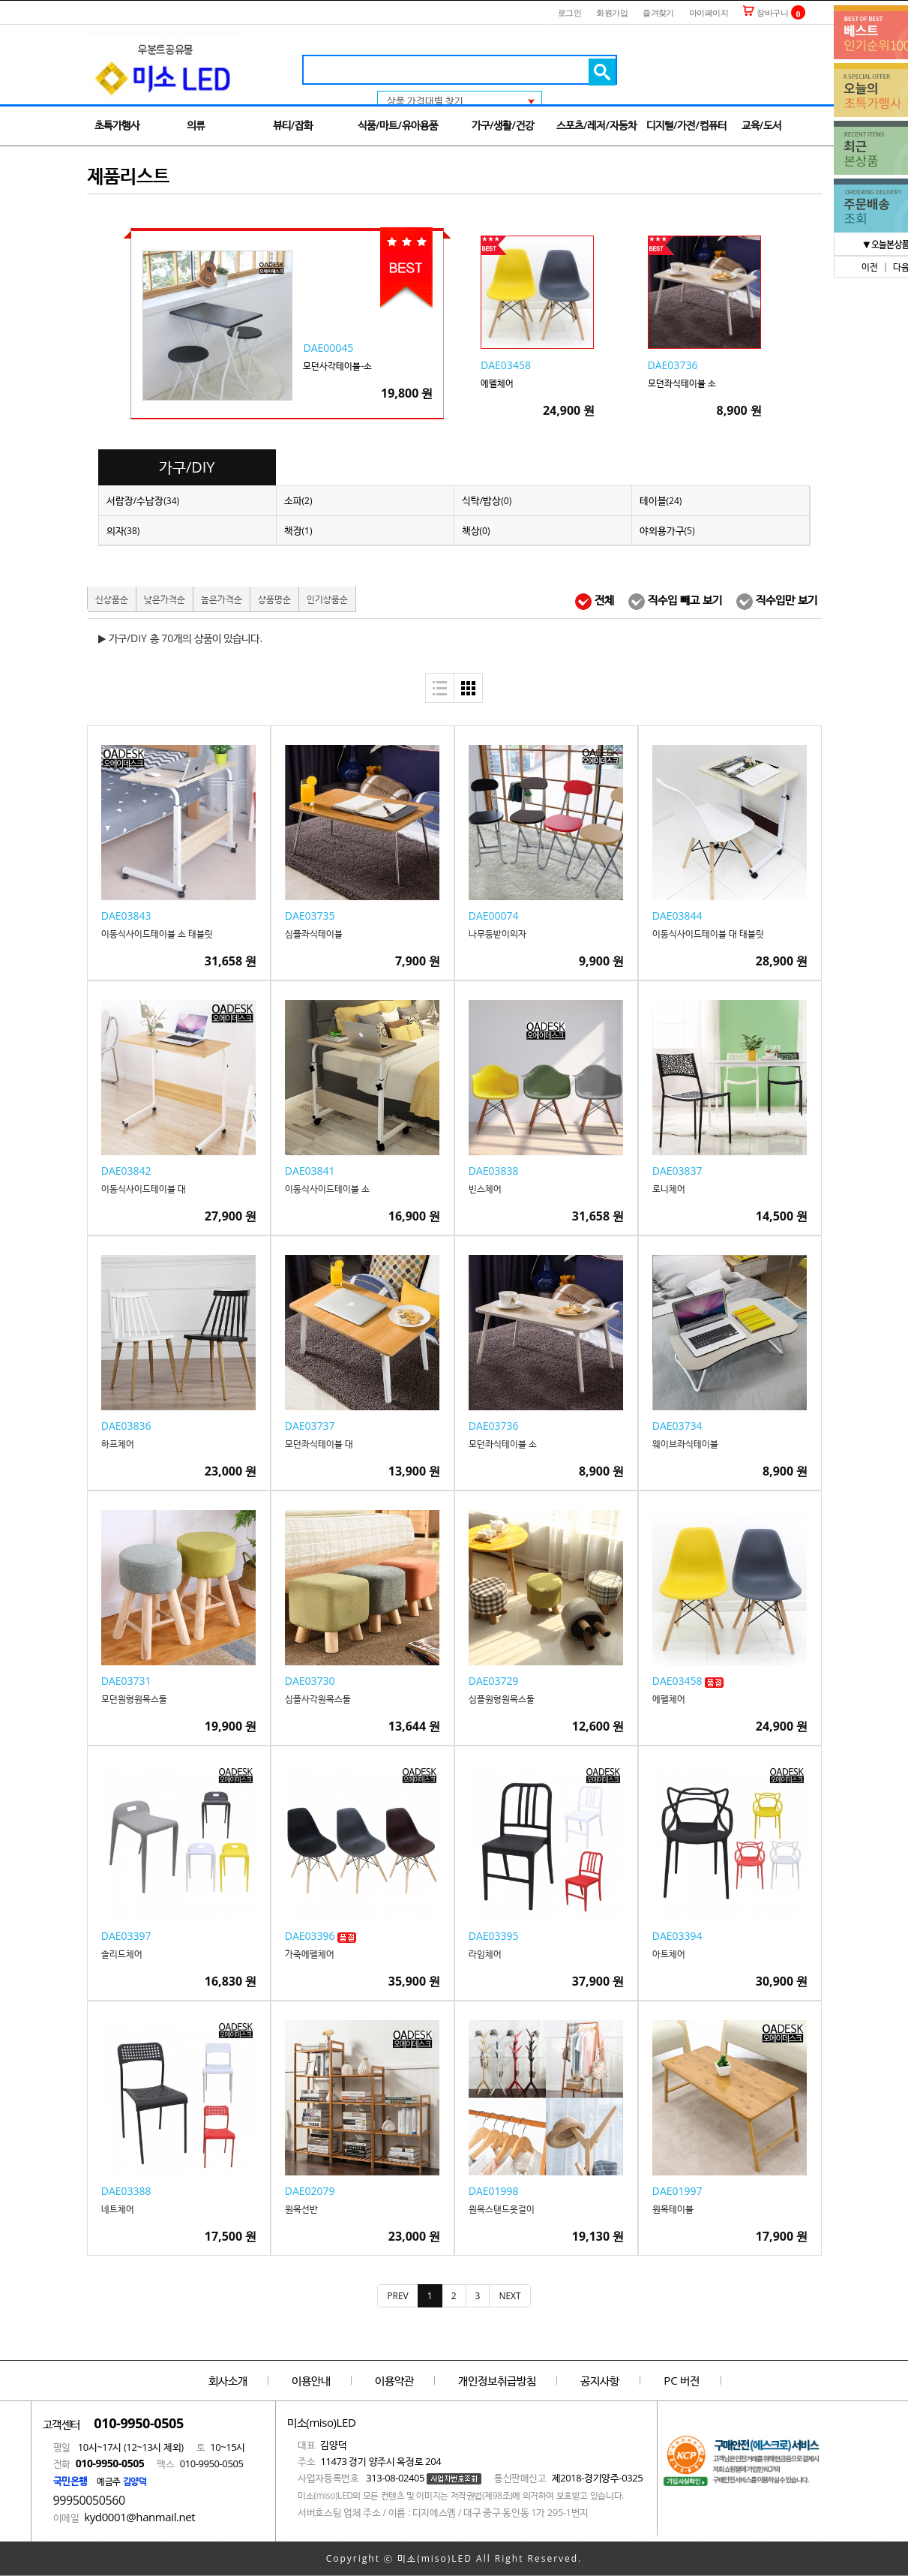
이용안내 (311, 2380)
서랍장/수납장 (143, 500)
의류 (196, 125)
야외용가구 (667, 530)
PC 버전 (682, 2380)
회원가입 (612, 12)
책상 (476, 530)
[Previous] (397, 2295)
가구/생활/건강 (503, 125)
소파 (298, 500)
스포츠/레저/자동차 (596, 125)
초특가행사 (116, 125)
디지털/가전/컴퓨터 (686, 125)
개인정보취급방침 (497, 2380)
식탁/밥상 (487, 500)
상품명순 (274, 599)
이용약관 (394, 2380)
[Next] (509, 2295)
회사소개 (227, 2380)
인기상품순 (327, 599)
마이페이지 (708, 12)
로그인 (569, 12)
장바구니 (765, 12)
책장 (298, 530)
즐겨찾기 (658, 12)
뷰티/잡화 (293, 125)
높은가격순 (221, 599)
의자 (123, 530)
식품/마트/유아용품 (398, 125)
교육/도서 (761, 125)
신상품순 (111, 599)
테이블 (661, 500)
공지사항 (599, 2380)
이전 (870, 266)
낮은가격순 (164, 599)
